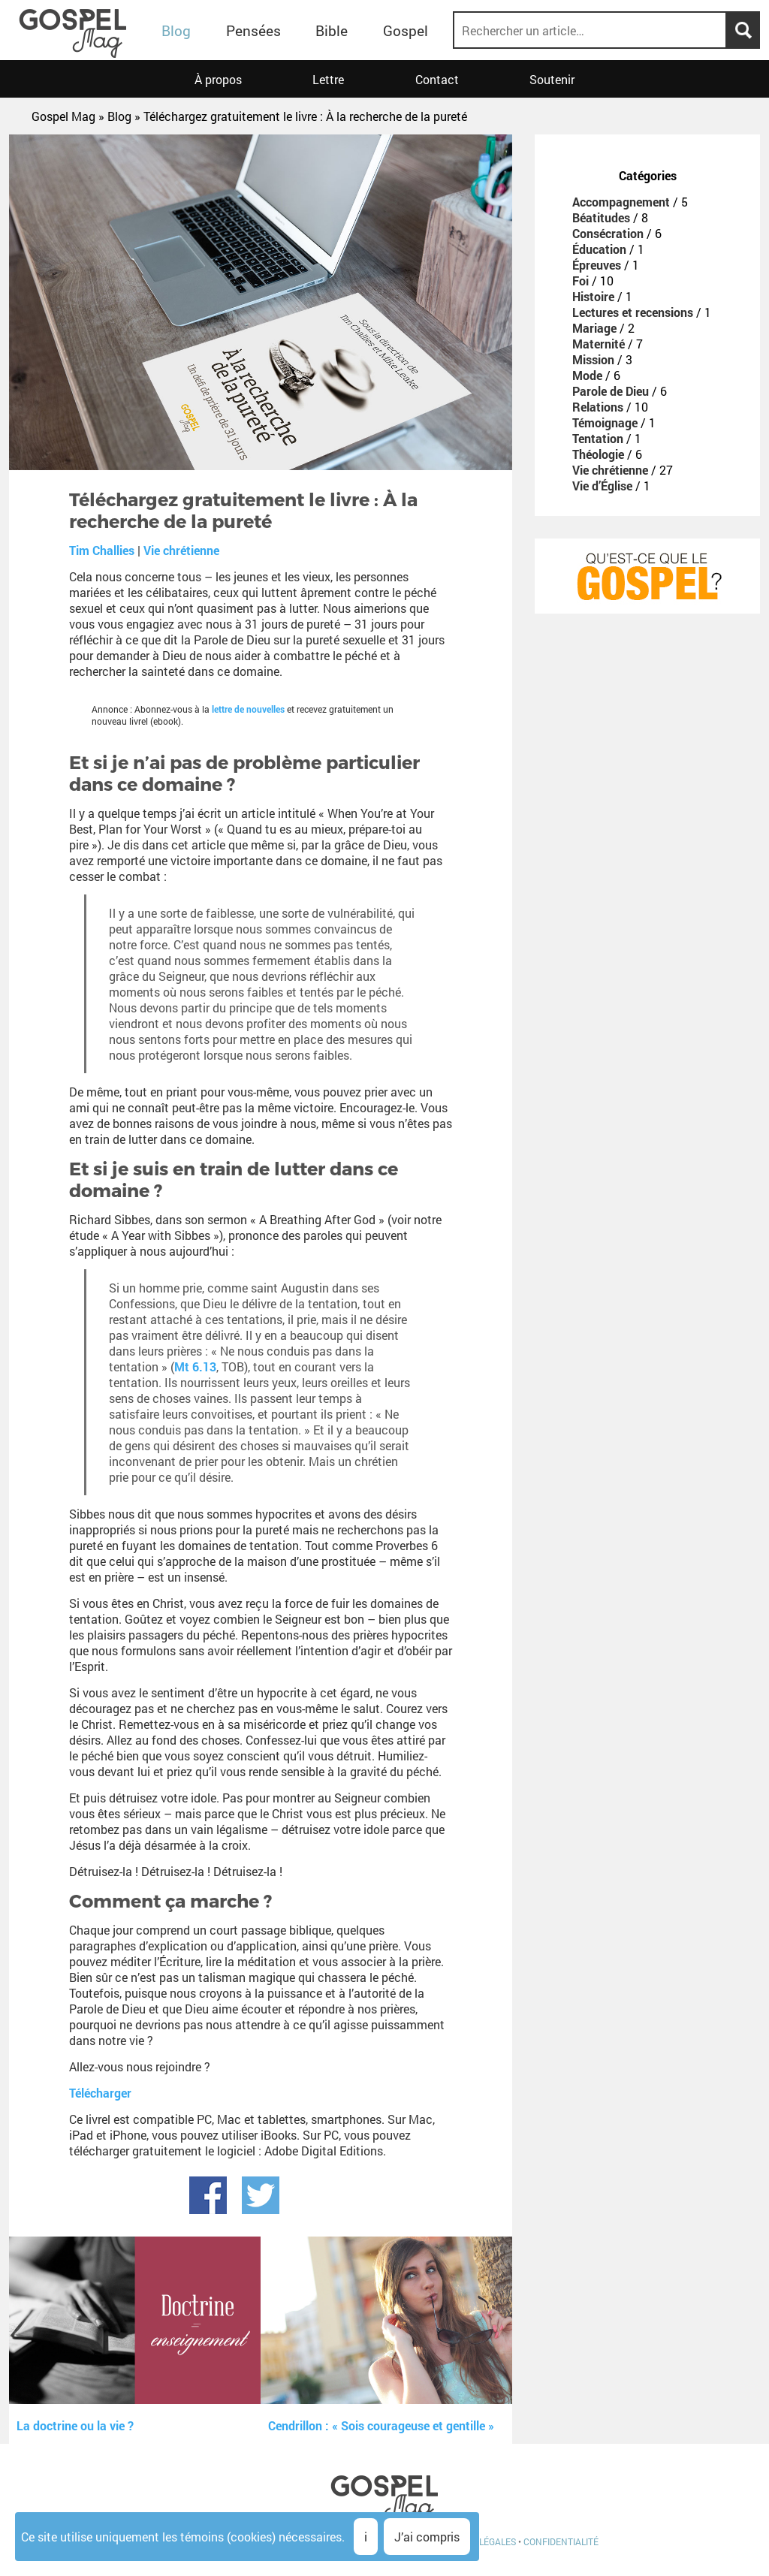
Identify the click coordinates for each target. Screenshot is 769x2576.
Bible (331, 30)
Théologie (598, 454)
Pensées (253, 30)
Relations (597, 407)
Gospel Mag (63, 116)
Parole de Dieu (610, 391)
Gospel (405, 30)
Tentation (597, 438)
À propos (218, 79)
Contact (437, 79)
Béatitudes (601, 217)
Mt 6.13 (195, 1366)
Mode (587, 375)
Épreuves (596, 265)
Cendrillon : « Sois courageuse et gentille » (381, 2425)
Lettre (328, 79)
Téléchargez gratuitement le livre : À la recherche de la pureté (305, 116)
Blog (176, 30)
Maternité (598, 343)
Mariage (594, 328)
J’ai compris (427, 2536)
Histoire (593, 296)
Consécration (608, 233)
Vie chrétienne (181, 550)
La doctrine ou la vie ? (75, 2425)
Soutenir (551, 79)
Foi (580, 280)
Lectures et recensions (632, 312)
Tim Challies (101, 550)
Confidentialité (561, 2541)
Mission (593, 359)
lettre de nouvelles (248, 709)
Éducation (599, 249)
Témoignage (605, 422)
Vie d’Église (602, 485)
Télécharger (100, 2093)
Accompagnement (621, 202)
